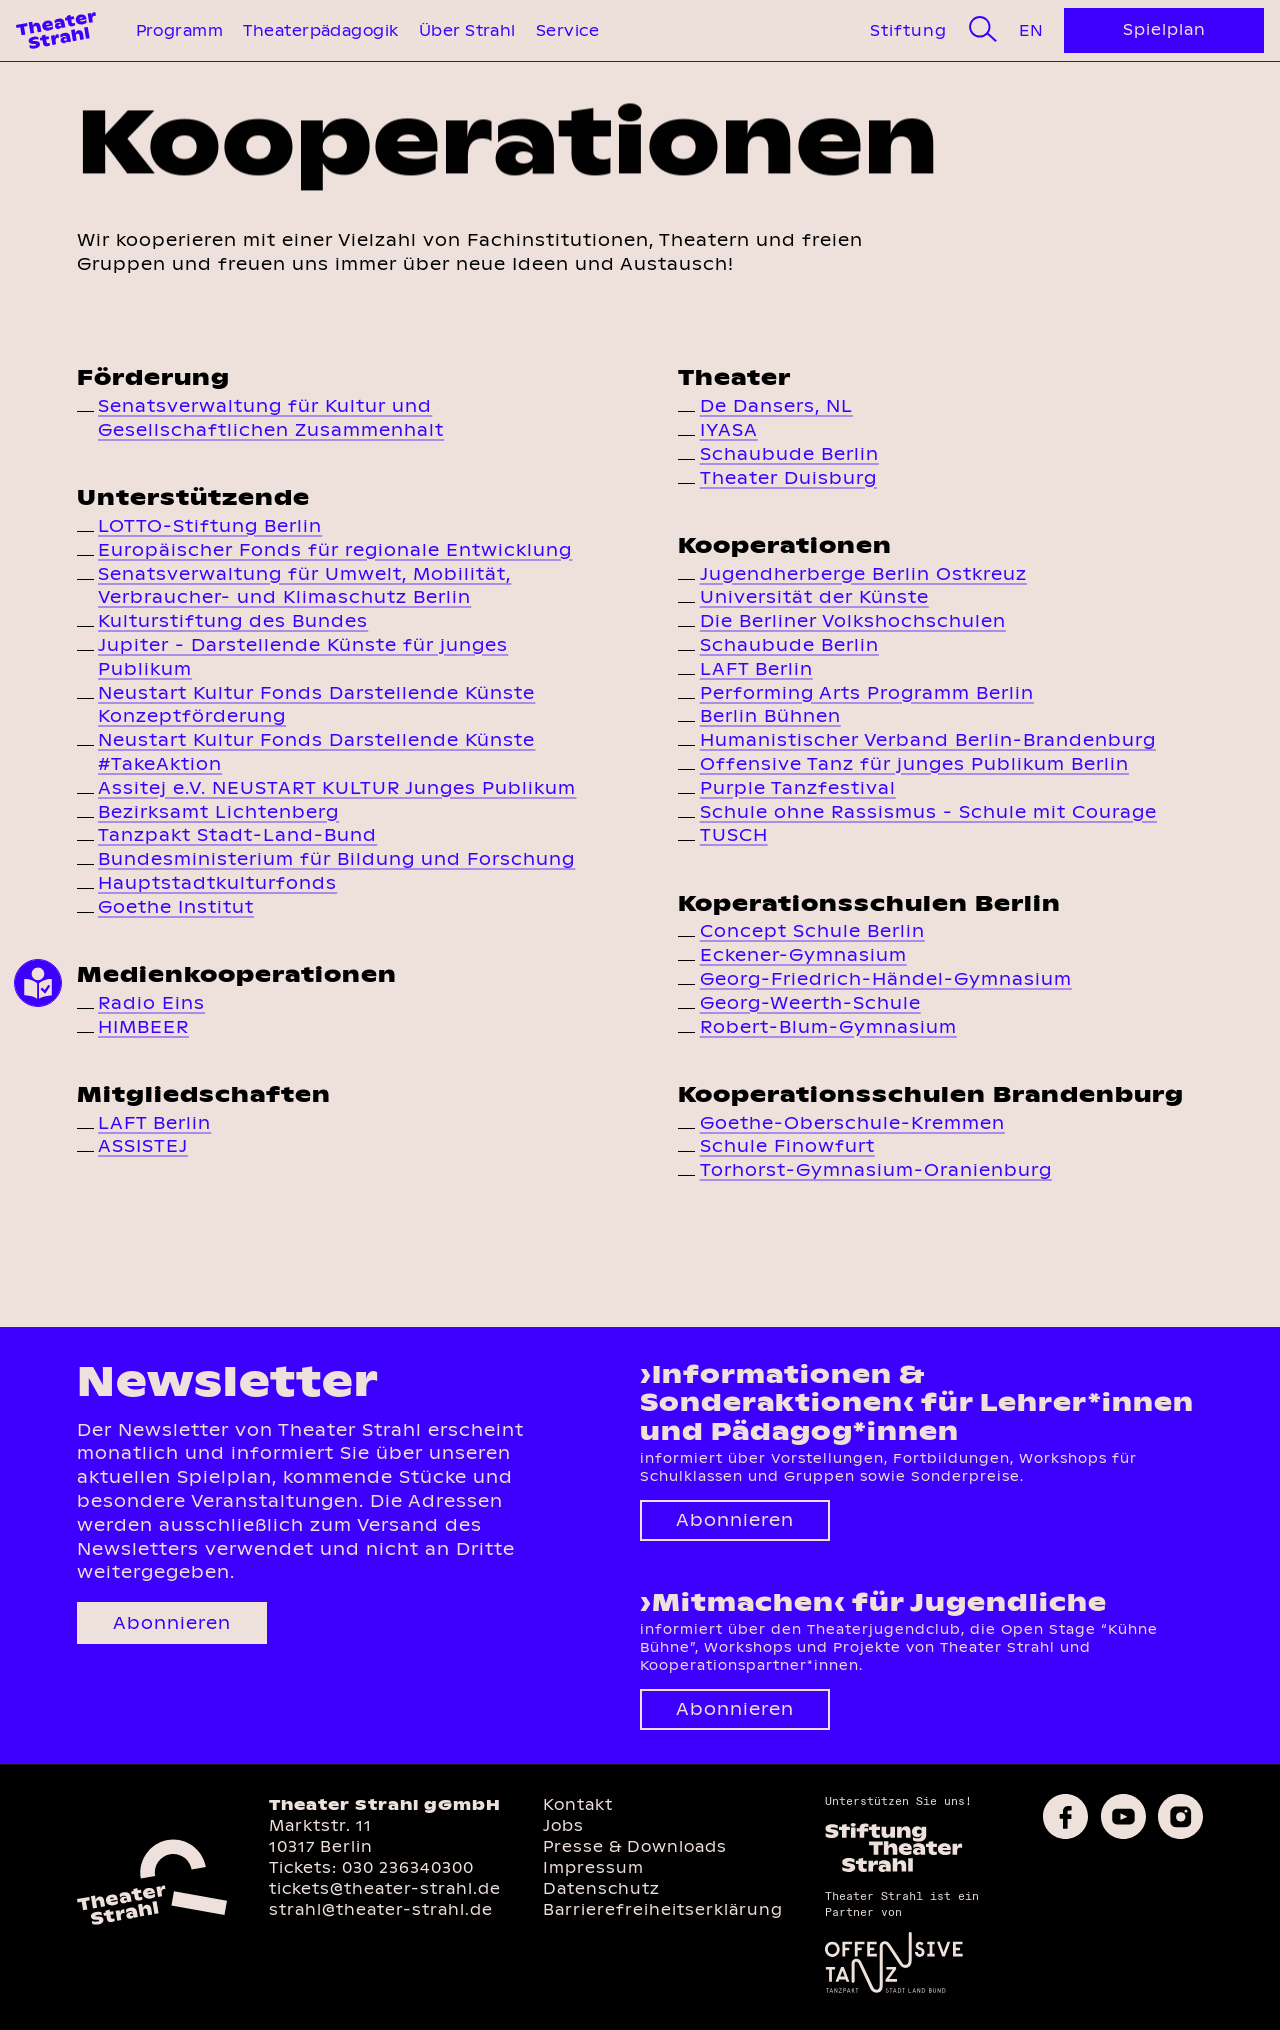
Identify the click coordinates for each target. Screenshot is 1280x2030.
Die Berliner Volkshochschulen (853, 621)
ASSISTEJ (143, 1146)
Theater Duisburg (788, 478)
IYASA (729, 430)
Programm (180, 30)
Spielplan (1164, 29)
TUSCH (734, 835)
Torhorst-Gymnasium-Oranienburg (876, 1170)
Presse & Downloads (635, 1846)
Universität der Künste (814, 597)
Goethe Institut (176, 907)
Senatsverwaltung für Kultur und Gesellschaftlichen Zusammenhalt (271, 418)
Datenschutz (601, 1888)
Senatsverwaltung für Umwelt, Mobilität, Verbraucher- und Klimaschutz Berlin (304, 586)
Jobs (563, 1825)
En (1031, 30)
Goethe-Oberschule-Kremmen (852, 1123)
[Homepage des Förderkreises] (894, 1868)
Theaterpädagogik (320, 30)
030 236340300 (408, 1867)
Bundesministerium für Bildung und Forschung (336, 859)
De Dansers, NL (776, 406)
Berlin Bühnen (770, 716)
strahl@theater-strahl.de (381, 1909)
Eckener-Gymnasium (803, 955)
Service (567, 30)
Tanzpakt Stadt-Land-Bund (237, 835)
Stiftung (908, 30)
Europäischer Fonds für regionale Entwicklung (335, 550)
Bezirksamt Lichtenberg (218, 812)
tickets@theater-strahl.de (385, 1888)
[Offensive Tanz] (894, 1991)
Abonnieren (172, 1623)
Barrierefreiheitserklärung (663, 1909)
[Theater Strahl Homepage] (56, 30)
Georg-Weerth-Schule (810, 1003)
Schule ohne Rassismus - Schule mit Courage (928, 812)
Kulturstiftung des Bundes (233, 621)
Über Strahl (467, 30)
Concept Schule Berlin (812, 931)
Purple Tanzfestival (798, 788)
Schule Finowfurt (787, 1146)
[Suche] (983, 30)
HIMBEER (143, 1027)
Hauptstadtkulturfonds (217, 883)
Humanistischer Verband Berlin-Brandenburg (928, 740)
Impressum (593, 1867)
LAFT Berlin (154, 1123)
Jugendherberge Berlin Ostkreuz (863, 574)
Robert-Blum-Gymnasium (828, 1027)
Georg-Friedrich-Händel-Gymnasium (886, 979)
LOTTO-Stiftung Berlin (210, 526)
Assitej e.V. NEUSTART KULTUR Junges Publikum (337, 788)
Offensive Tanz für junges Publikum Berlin (914, 764)
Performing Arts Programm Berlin (867, 693)
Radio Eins (151, 1003)
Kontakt (578, 1804)
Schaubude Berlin (789, 454)
